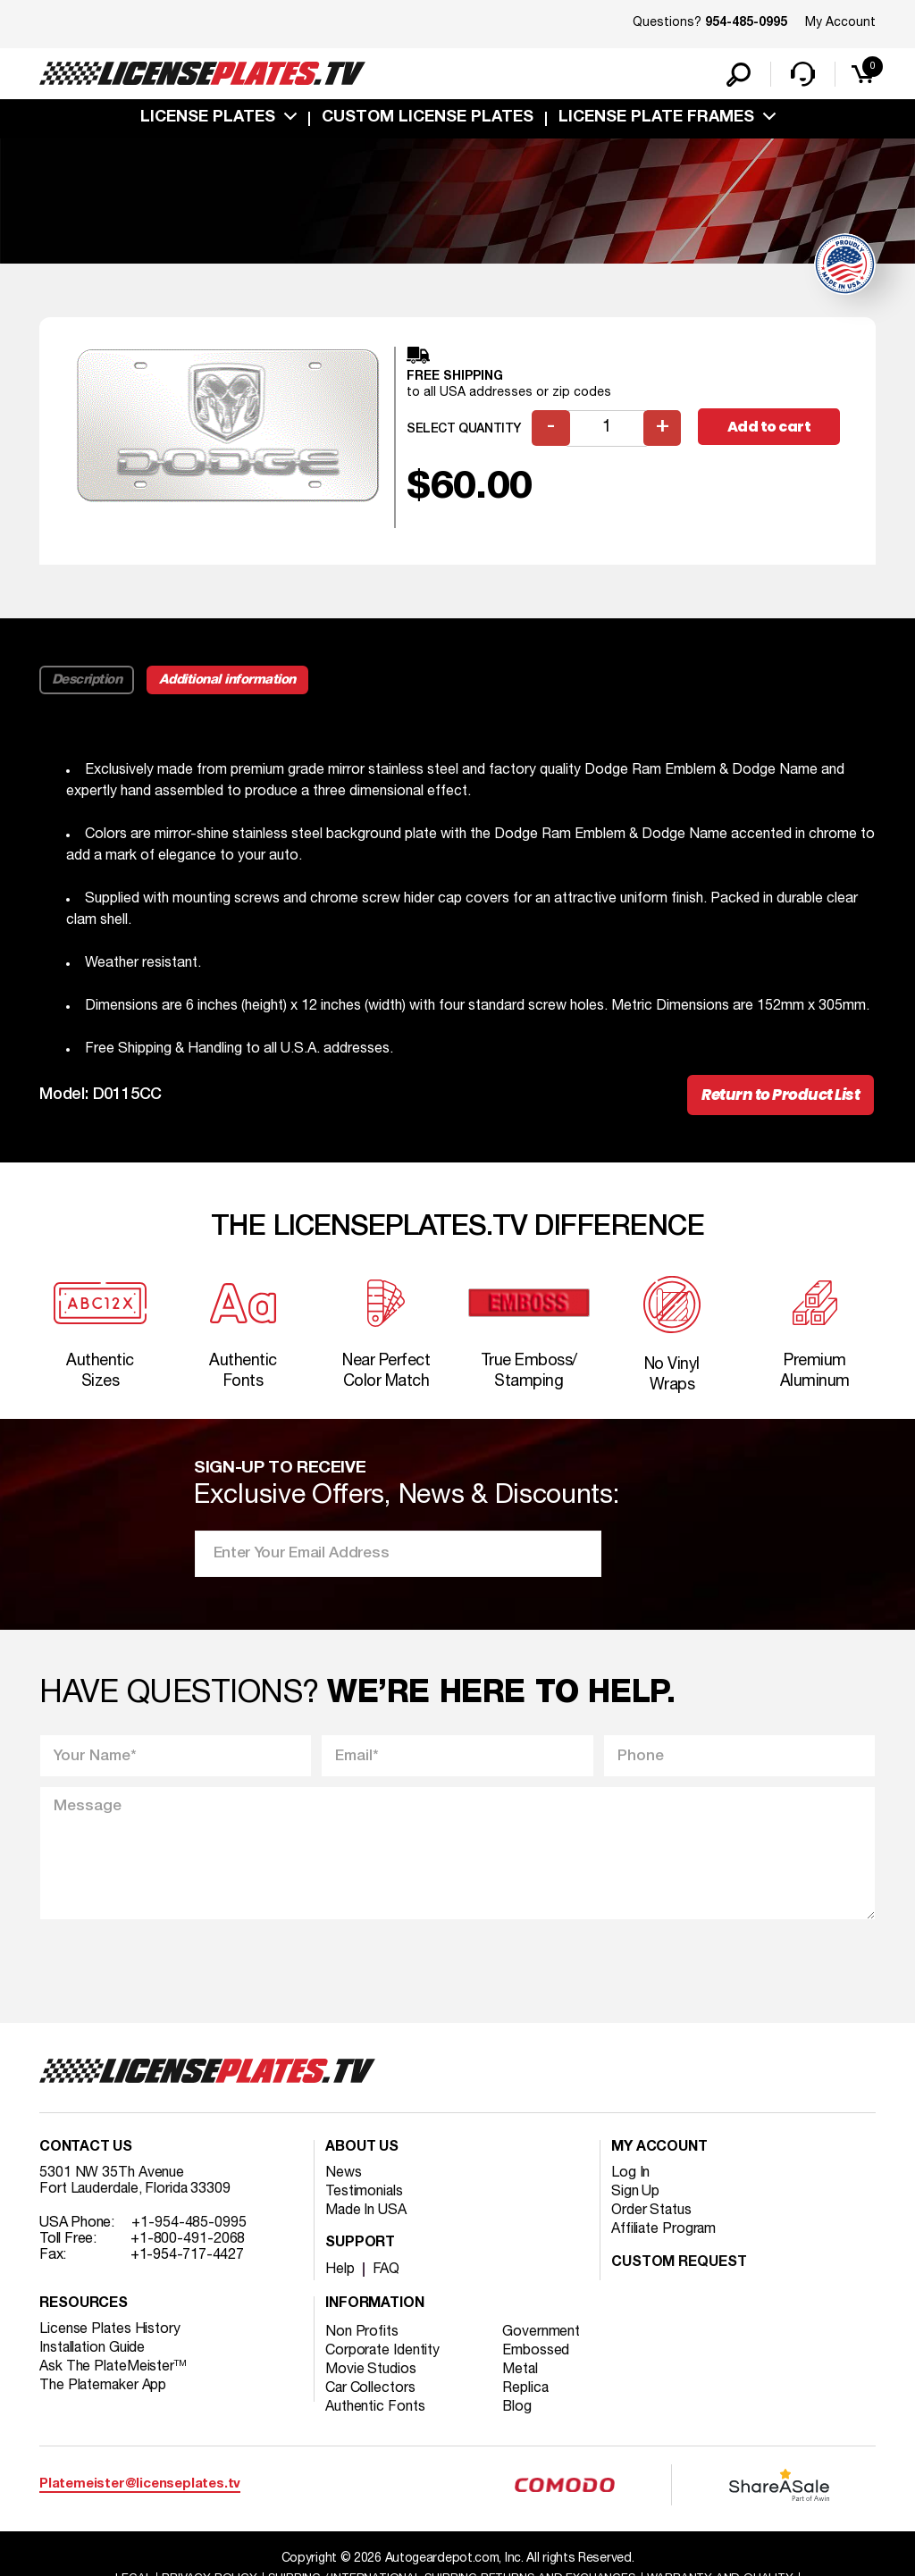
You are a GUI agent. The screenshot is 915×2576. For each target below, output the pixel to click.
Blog (518, 2410)
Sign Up (635, 2195)
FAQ (386, 2273)
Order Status (652, 2214)
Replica (526, 2392)
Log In (630, 2176)
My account (659, 2151)
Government (542, 2335)
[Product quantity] (607, 429)
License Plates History (110, 2333)
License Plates (207, 119)
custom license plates (427, 119)
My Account (840, 23)
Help (340, 2273)
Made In (366, 2214)
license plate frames (656, 119)
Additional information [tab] (228, 681)
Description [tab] (87, 681)
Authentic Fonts (375, 2410)
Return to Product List (780, 1096)
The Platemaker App (103, 2389)
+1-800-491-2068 (188, 2242)
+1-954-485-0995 (189, 2226)
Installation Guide (93, 2351)
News (343, 2176)
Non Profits (362, 2335)
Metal (521, 2373)
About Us (362, 2151)
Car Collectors (370, 2392)
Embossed (536, 2354)
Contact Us (85, 2151)
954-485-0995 (746, 23)
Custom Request (679, 2267)
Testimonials (364, 2195)
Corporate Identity (383, 2354)
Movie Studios (370, 2373)
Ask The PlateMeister (113, 2370)
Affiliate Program (664, 2233)
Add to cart (769, 428)
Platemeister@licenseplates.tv (139, 2489)
